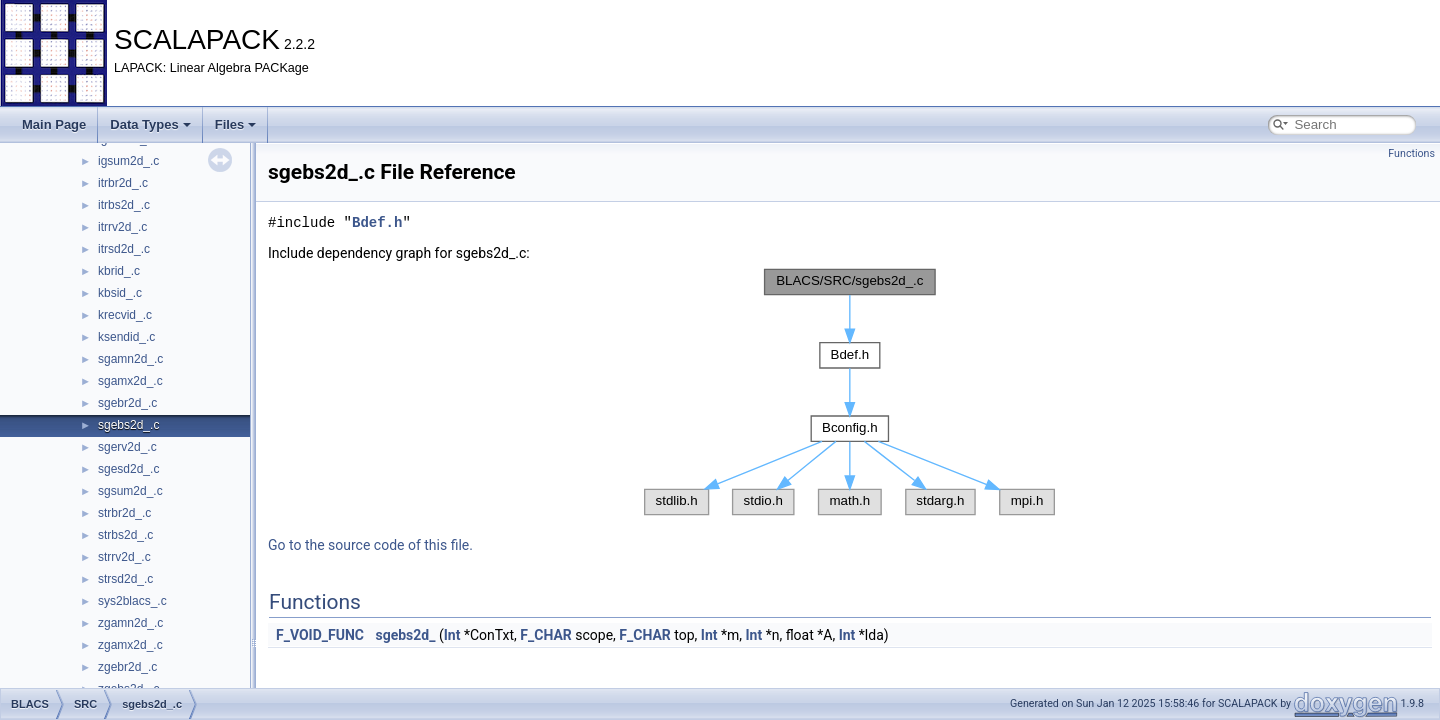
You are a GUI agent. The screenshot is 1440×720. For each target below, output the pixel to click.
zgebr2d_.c (127, 667)
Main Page (54, 124)
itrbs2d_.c (124, 205)
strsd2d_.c (125, 579)
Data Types (150, 124)
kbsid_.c (120, 293)
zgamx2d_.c (130, 645)
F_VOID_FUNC (320, 635)
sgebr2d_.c (127, 403)
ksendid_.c (126, 337)
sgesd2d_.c (128, 469)
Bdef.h (377, 222)
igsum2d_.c (128, 161)
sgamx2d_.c (130, 381)
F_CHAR (545, 635)
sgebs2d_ (405, 635)
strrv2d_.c (124, 557)
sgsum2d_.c (130, 491)
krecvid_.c (125, 315)
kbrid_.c (119, 271)
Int (452, 635)
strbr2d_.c (124, 513)
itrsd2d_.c (124, 249)
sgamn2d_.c (130, 359)
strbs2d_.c (125, 535)
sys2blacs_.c (132, 601)
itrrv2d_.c (122, 227)
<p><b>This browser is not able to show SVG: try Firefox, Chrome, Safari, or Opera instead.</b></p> (850, 392)
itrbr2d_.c (123, 183)
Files (236, 124)
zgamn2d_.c (130, 623)
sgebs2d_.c (128, 425)
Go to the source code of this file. (370, 545)
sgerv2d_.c (127, 447)
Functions (1411, 153)
